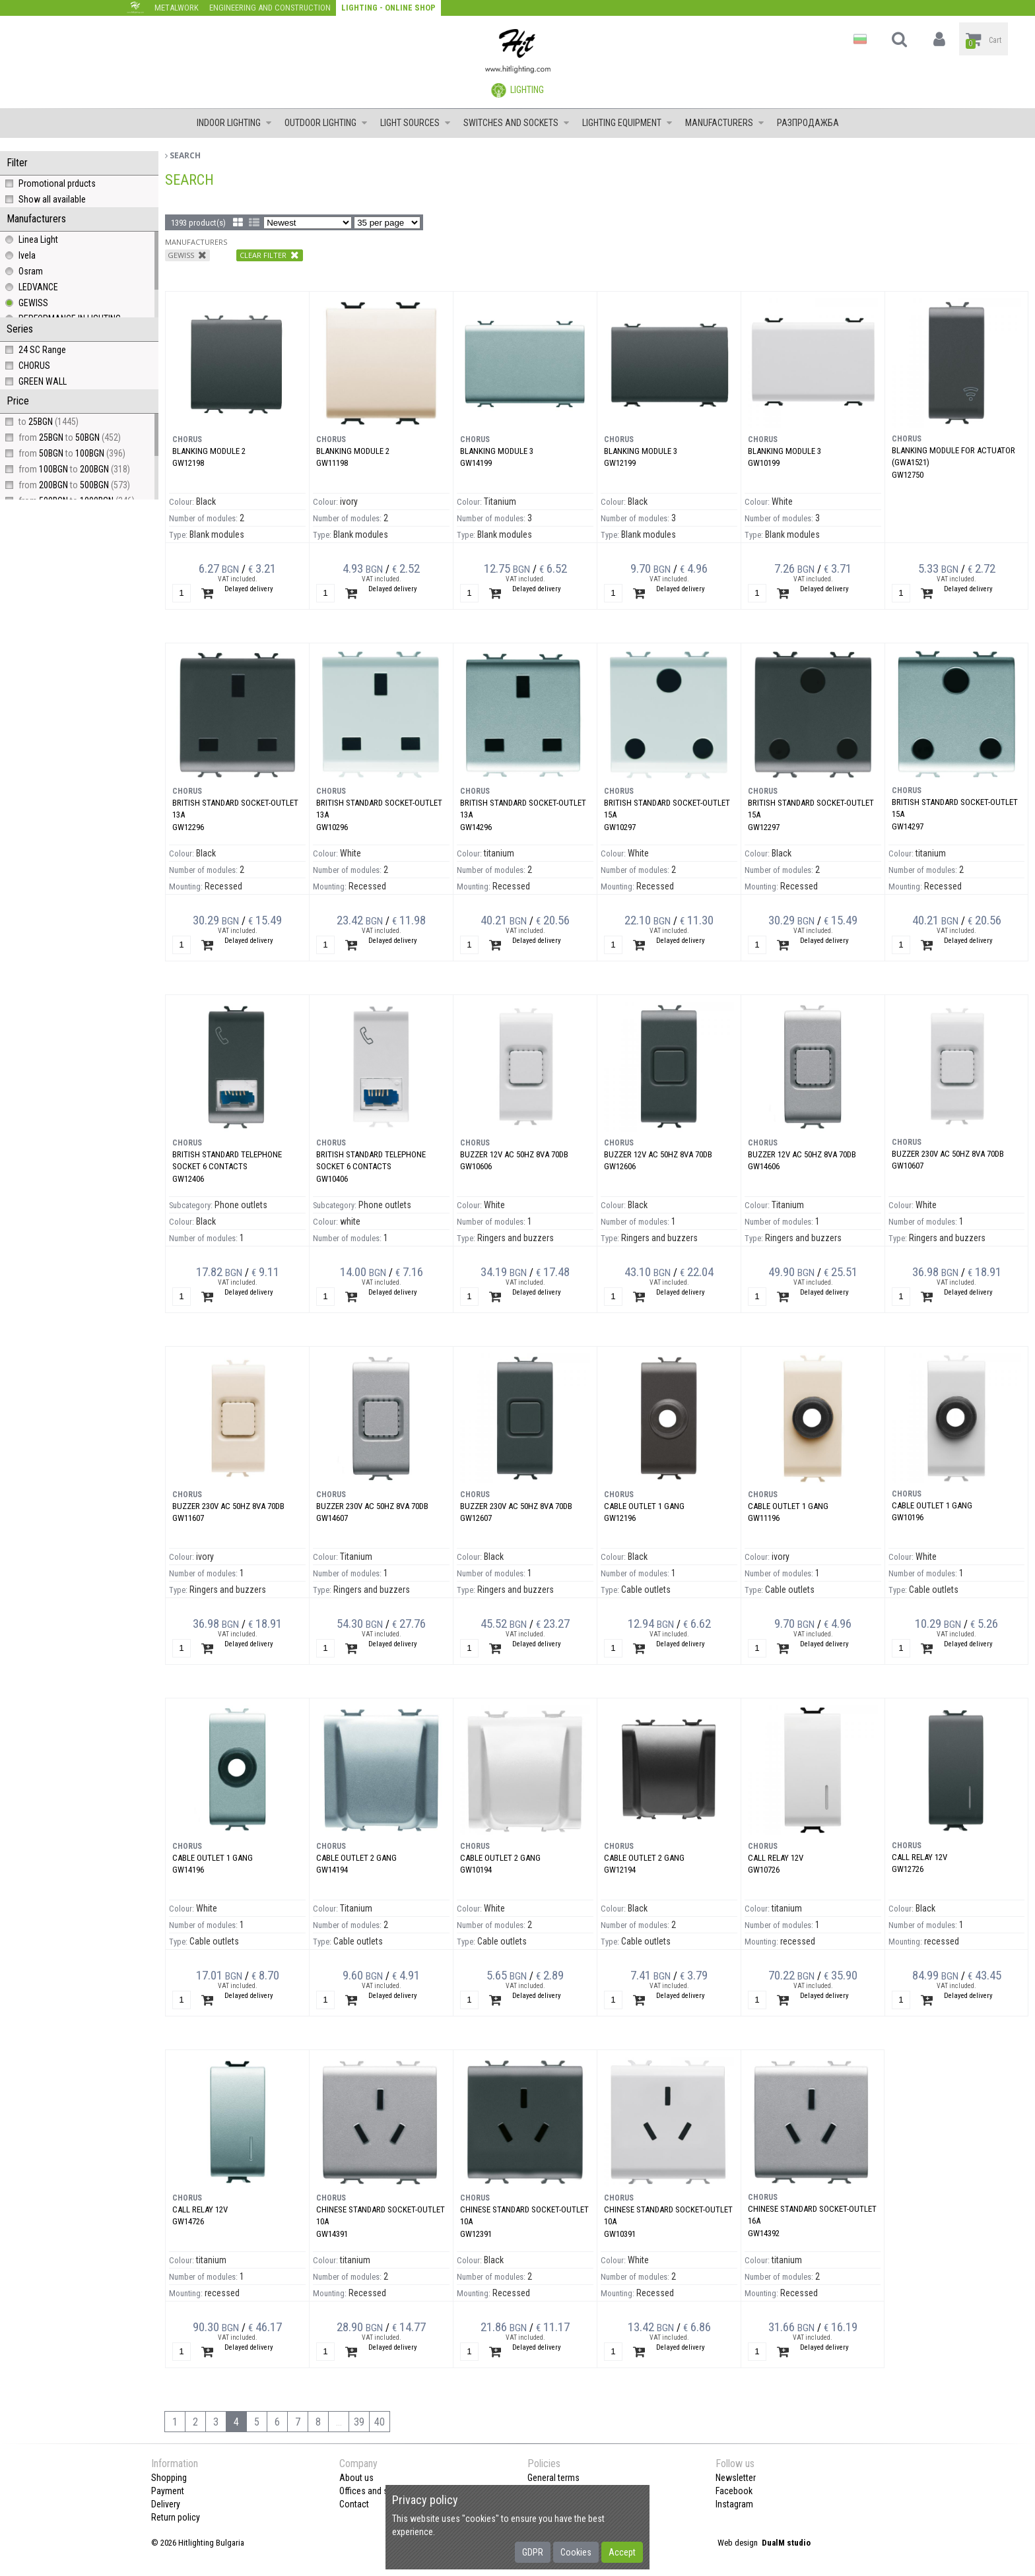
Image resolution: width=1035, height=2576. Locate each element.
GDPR (532, 2552)
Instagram (734, 2504)
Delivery (165, 2504)
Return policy (175, 2517)
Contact (354, 2504)
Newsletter (736, 2477)
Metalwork (176, 8)
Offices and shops (373, 2491)
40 (379, 2422)
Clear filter (269, 254)
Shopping (169, 2477)
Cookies (575, 2552)
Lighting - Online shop (388, 8)
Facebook (734, 2491)
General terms (553, 2477)
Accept (622, 2552)
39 (359, 2422)
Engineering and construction (270, 8)
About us (356, 2477)
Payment (167, 2491)
